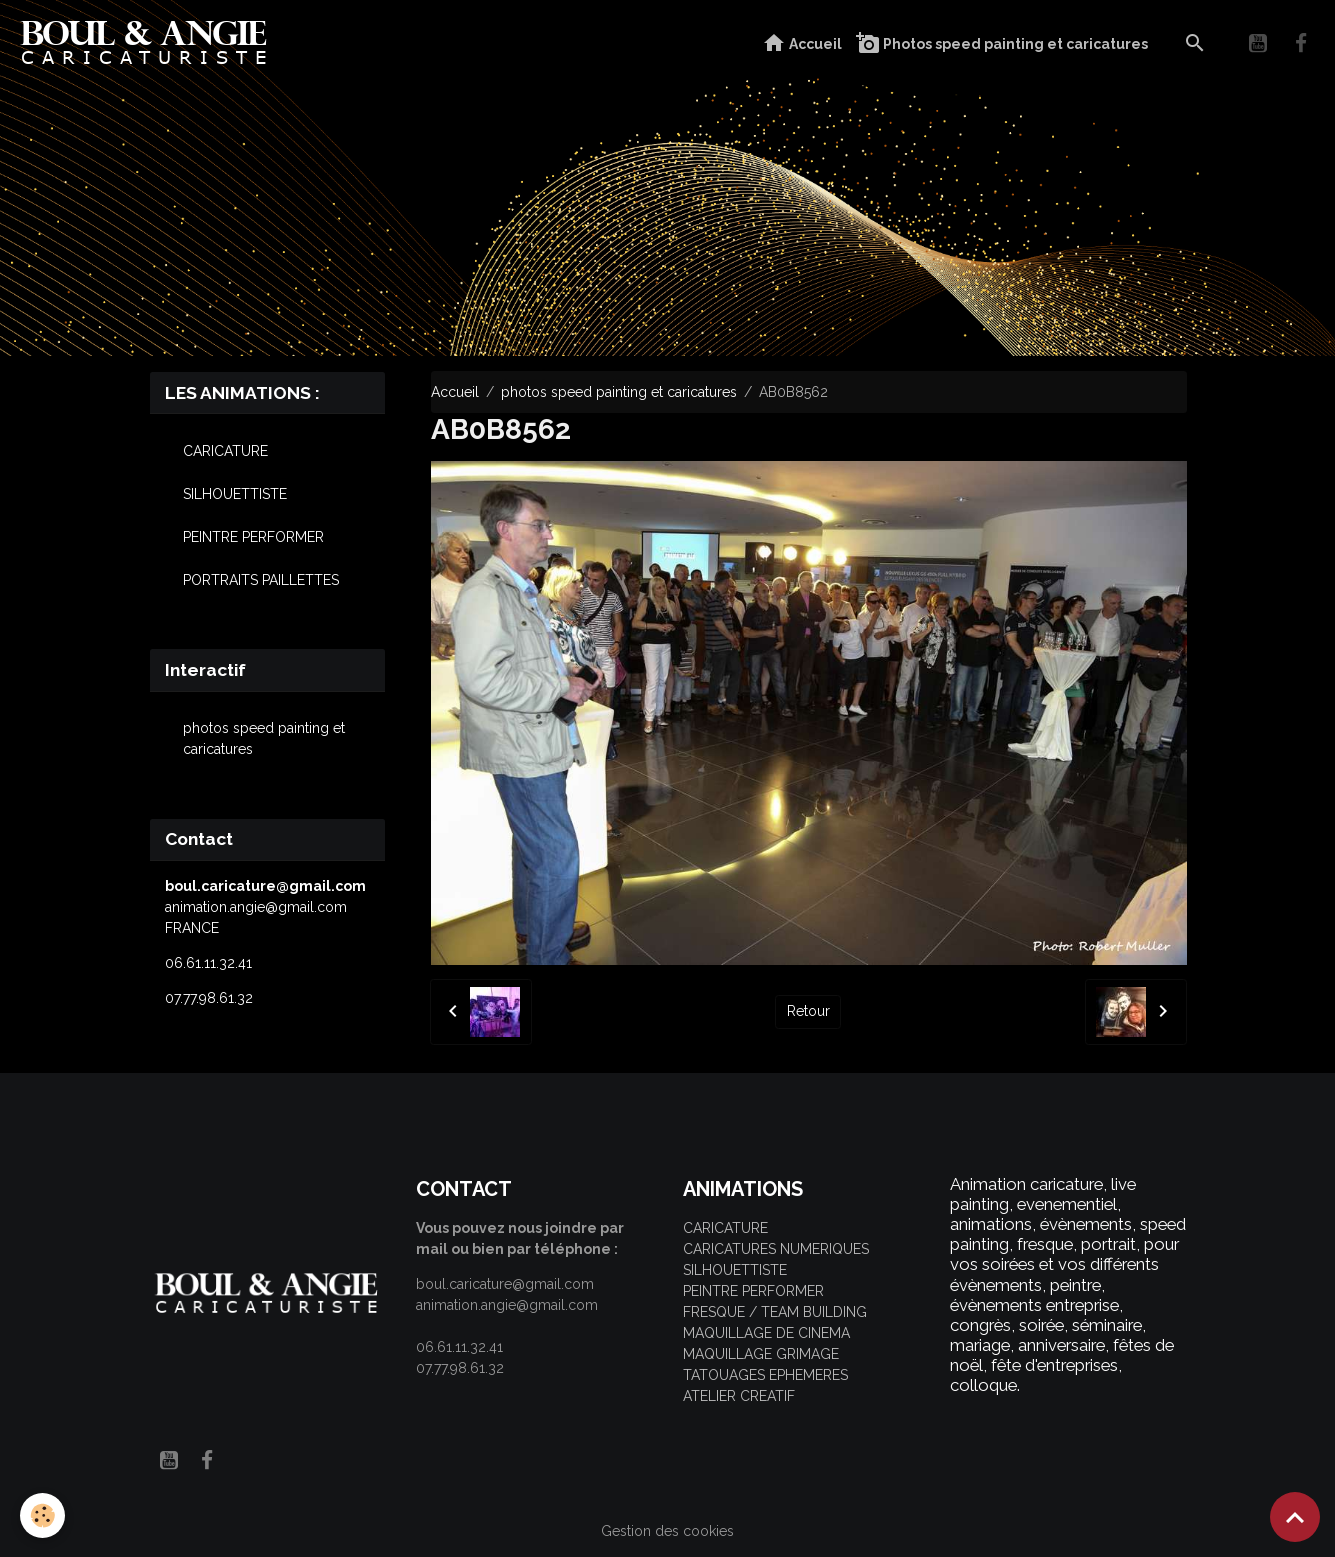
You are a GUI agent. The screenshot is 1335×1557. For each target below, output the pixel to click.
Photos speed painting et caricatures (1002, 43)
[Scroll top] (1295, 1517)
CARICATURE (225, 451)
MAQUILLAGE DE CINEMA (766, 1333)
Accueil (802, 43)
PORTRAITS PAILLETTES (261, 580)
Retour (808, 1011)
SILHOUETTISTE (235, 494)
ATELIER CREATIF (739, 1396)
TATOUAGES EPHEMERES (765, 1375)
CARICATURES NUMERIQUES (776, 1249)
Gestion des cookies (667, 1531)
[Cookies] (42, 1515)
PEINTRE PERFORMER (253, 537)
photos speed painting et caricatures (619, 392)
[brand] (148, 43)
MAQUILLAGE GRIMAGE (761, 1354)
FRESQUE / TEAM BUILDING (775, 1312)
